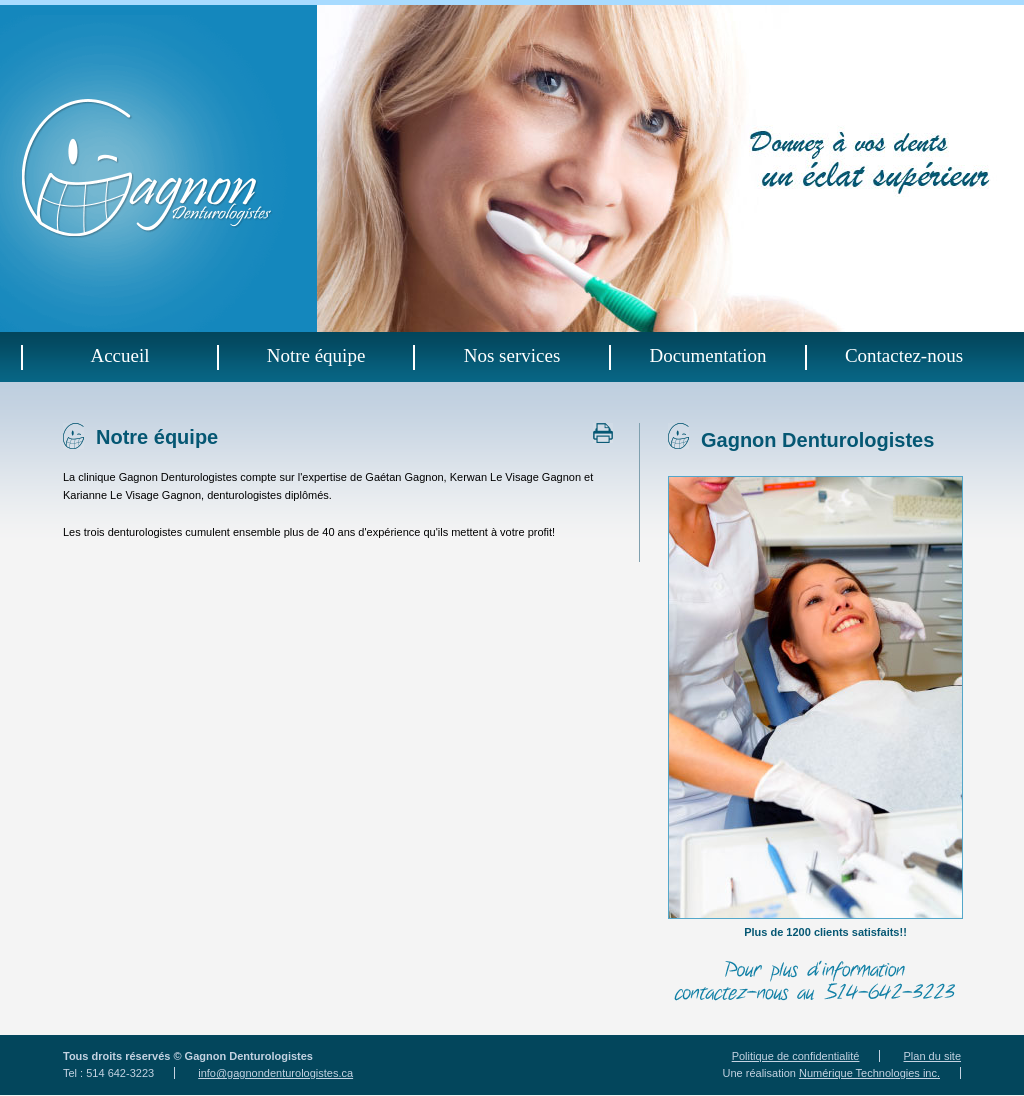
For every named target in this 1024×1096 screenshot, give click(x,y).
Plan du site (932, 1056)
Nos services (512, 354)
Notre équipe (316, 354)
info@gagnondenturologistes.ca (275, 1073)
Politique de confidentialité (796, 1056)
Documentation (707, 354)
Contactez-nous (904, 354)
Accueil (119, 354)
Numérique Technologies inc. (869, 1073)
